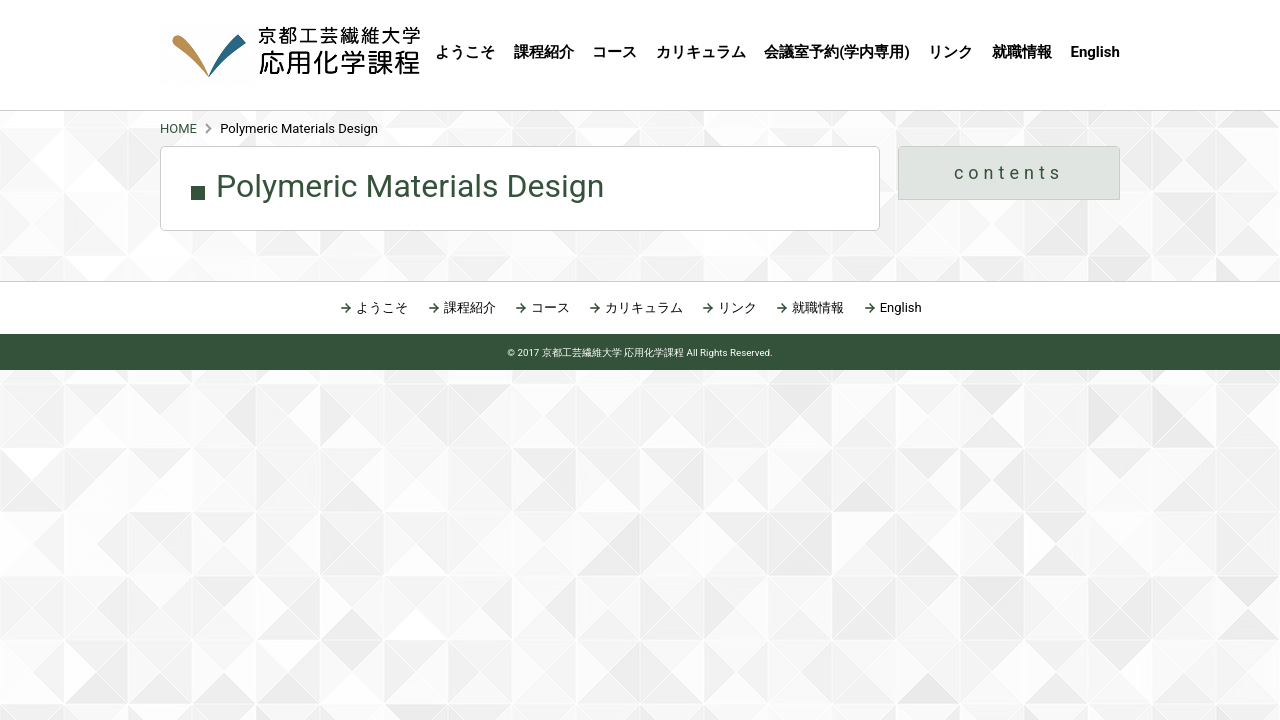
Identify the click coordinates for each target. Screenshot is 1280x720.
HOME (178, 128)
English (1094, 52)
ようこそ (465, 52)
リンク (950, 52)
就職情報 (1022, 52)
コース (550, 307)
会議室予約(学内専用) (837, 52)
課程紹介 (544, 52)
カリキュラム (701, 52)
